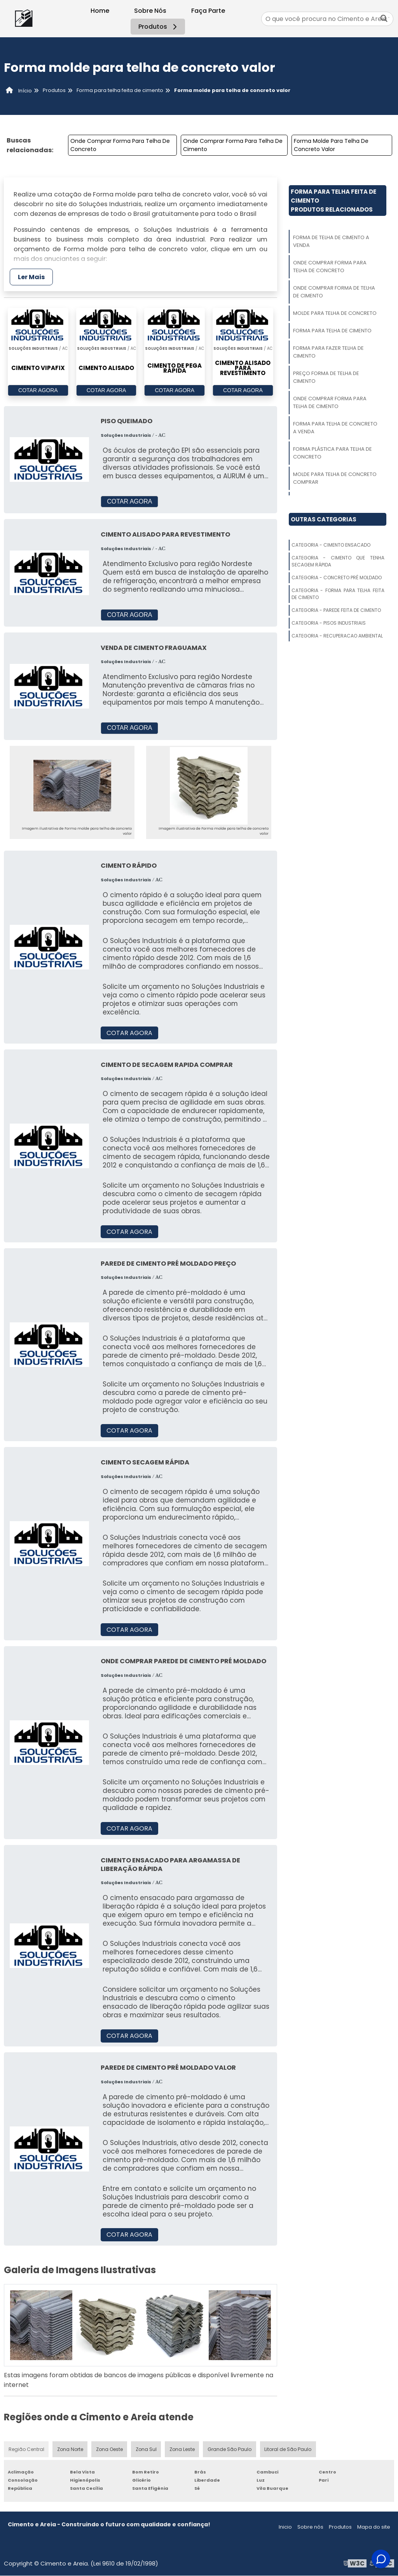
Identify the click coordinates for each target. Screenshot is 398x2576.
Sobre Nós (150, 10)
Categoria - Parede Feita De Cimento (336, 610)
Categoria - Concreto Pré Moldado (337, 577)
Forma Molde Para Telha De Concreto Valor (331, 145)
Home (100, 10)
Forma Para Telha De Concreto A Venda (335, 427)
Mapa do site (373, 2527)
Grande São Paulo (231, 2449)
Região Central (26, 2449)
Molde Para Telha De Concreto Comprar (335, 478)
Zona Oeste (109, 2449)
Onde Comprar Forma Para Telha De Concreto (120, 145)
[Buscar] (384, 19)
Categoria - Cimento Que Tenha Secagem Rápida (338, 561)
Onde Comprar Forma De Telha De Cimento (334, 291)
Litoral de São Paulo (289, 2449)
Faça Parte (208, 10)
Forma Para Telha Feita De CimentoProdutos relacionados (333, 201)
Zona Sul (146, 2449)
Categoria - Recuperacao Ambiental (337, 635)
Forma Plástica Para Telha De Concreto (332, 452)
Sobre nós (310, 2527)
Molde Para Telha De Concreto (335, 313)
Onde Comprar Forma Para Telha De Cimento (233, 145)
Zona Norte (70, 2449)
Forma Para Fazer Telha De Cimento (328, 352)
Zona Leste (183, 2449)
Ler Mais (31, 277)
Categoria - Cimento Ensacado (331, 545)
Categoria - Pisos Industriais (329, 623)
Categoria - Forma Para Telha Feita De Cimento (338, 594)
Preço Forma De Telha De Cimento (326, 377)
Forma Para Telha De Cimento (332, 330)
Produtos (158, 26)
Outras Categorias (323, 519)
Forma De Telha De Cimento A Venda (331, 241)
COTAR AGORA (38, 390)
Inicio (285, 2527)
